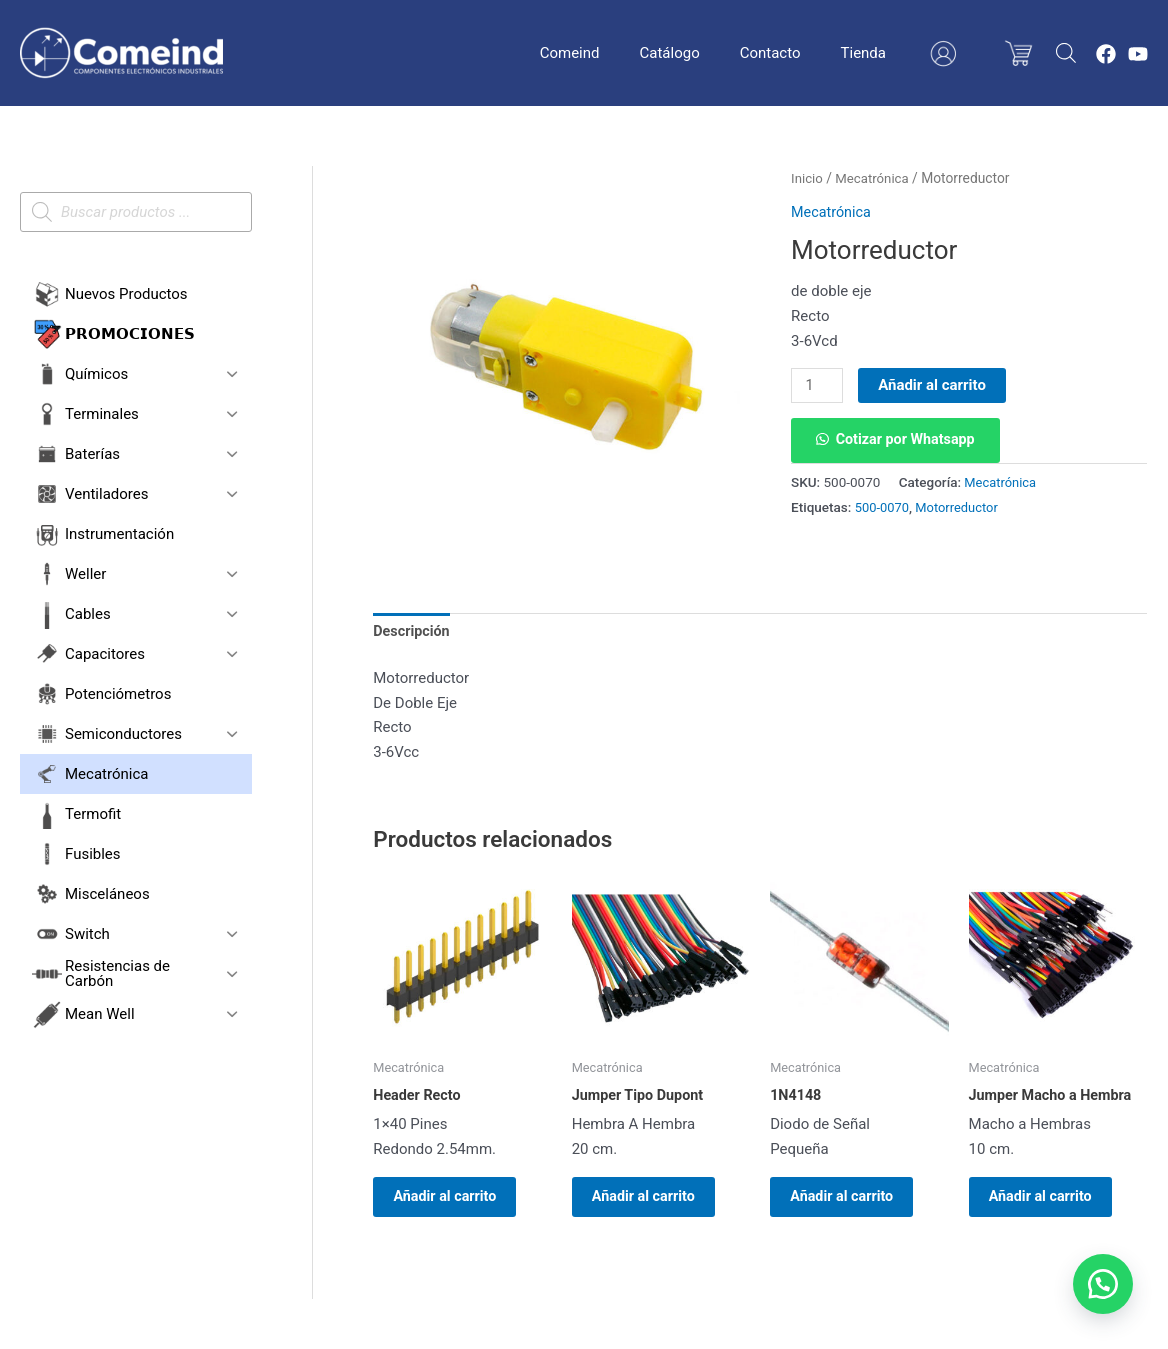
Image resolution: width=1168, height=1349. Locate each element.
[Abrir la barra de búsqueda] (1066, 53)
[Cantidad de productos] (818, 386)
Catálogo (715, 53)
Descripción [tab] (413, 632)
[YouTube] (1138, 54)
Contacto (805, 53)
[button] (899, 441)
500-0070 (883, 508)
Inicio (807, 178)
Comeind (625, 53)
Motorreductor (961, 508)
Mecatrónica (875, 178)
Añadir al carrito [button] (457, 1203)
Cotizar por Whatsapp (909, 441)
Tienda (888, 53)
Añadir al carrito (935, 385)
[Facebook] (1106, 54)
